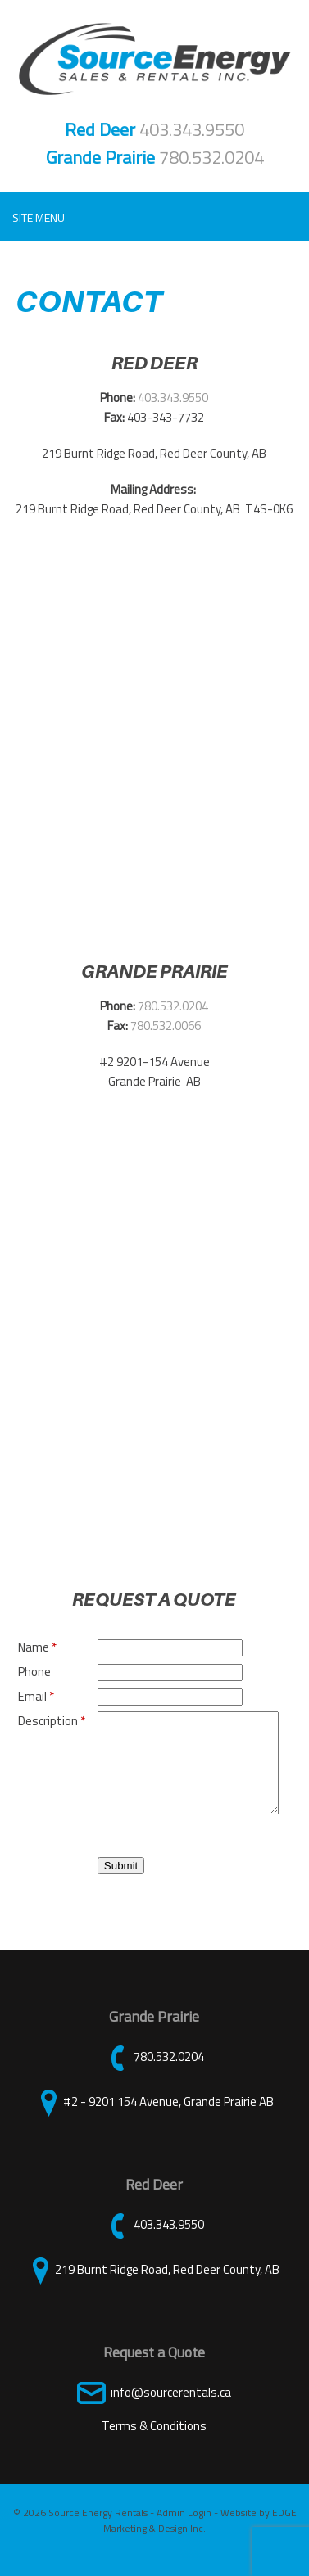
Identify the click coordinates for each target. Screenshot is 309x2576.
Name (37, 1647)
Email (36, 1696)
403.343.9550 (191, 129)
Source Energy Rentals (98, 2532)
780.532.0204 (211, 157)
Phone (34, 1671)
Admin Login (184, 2532)
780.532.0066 (165, 1025)
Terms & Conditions (154, 2445)
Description (51, 1720)
